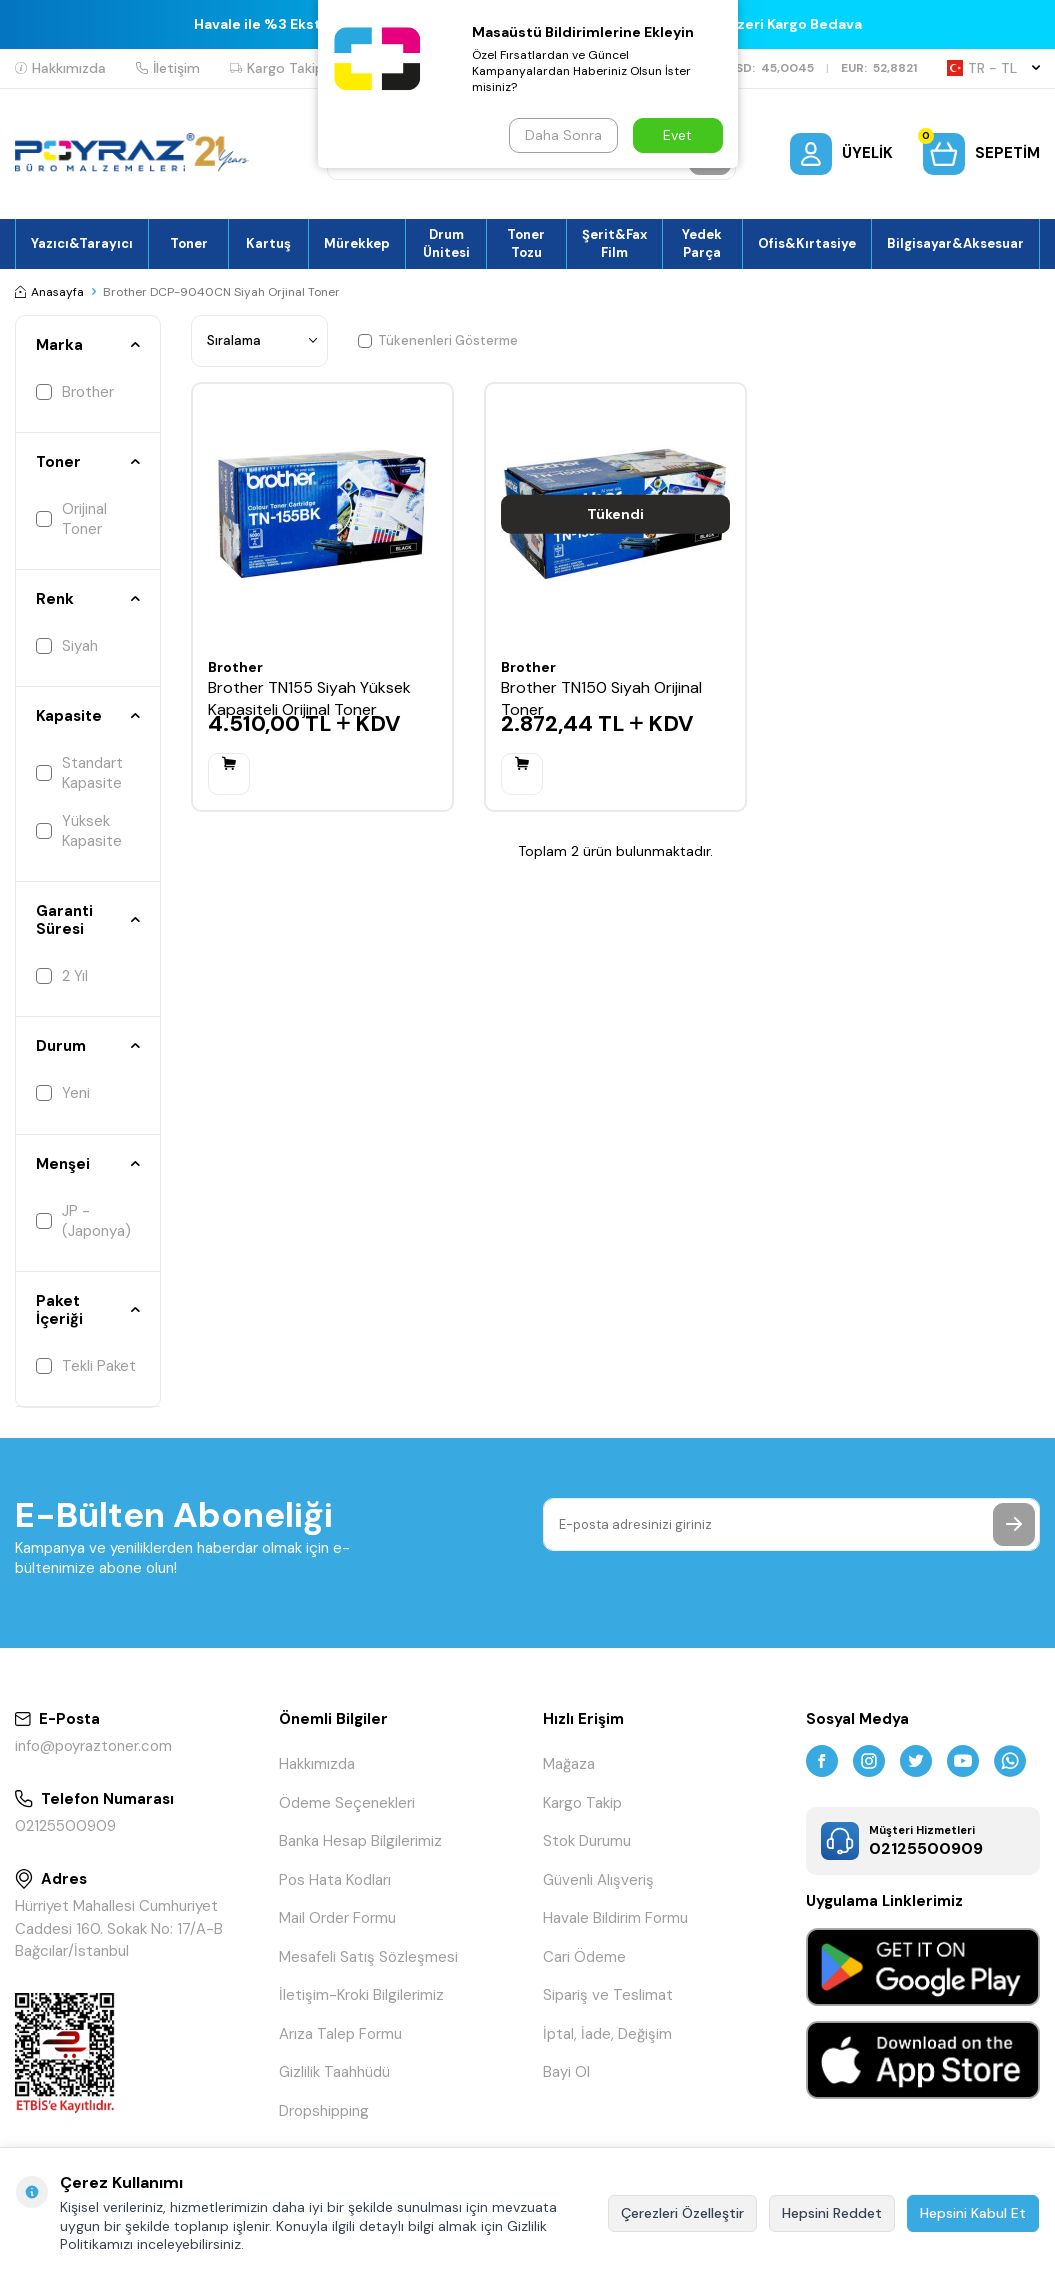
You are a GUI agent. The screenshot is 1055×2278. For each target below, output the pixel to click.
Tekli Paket (86, 1366)
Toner (189, 243)
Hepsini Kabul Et (973, 2213)
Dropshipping (324, 2111)
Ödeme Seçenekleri (347, 1803)
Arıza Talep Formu (340, 2034)
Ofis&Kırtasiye (807, 243)
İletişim (168, 68)
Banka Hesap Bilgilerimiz (360, 1841)
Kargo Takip (277, 68)
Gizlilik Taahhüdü (334, 2072)
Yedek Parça (702, 243)
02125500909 (65, 1826)
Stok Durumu (587, 1841)
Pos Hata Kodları (335, 1880)
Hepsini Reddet (832, 2213)
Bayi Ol (566, 2072)
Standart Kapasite (79, 773)
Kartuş (268, 243)
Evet (677, 135)
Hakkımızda (60, 68)
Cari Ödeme (584, 1957)
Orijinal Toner (71, 519)
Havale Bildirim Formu (615, 1918)
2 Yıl (62, 976)
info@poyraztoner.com (93, 1746)
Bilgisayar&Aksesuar (955, 243)
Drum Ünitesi (446, 243)
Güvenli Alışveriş (598, 1880)
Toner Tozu (526, 243)
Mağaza (569, 1764)
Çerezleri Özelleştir (682, 2213)
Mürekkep (357, 243)
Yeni (63, 1093)
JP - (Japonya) (83, 1221)
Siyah (67, 646)
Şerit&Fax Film (614, 243)
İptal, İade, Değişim (607, 2034)
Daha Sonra (563, 135)
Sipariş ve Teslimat (608, 1995)
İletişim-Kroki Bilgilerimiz (361, 1995)
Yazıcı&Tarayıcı (82, 243)
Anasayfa (49, 292)
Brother (75, 392)
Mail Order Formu (337, 1918)
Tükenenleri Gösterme (438, 340)
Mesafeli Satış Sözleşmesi (368, 1957)
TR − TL (993, 68)
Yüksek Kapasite (79, 831)
